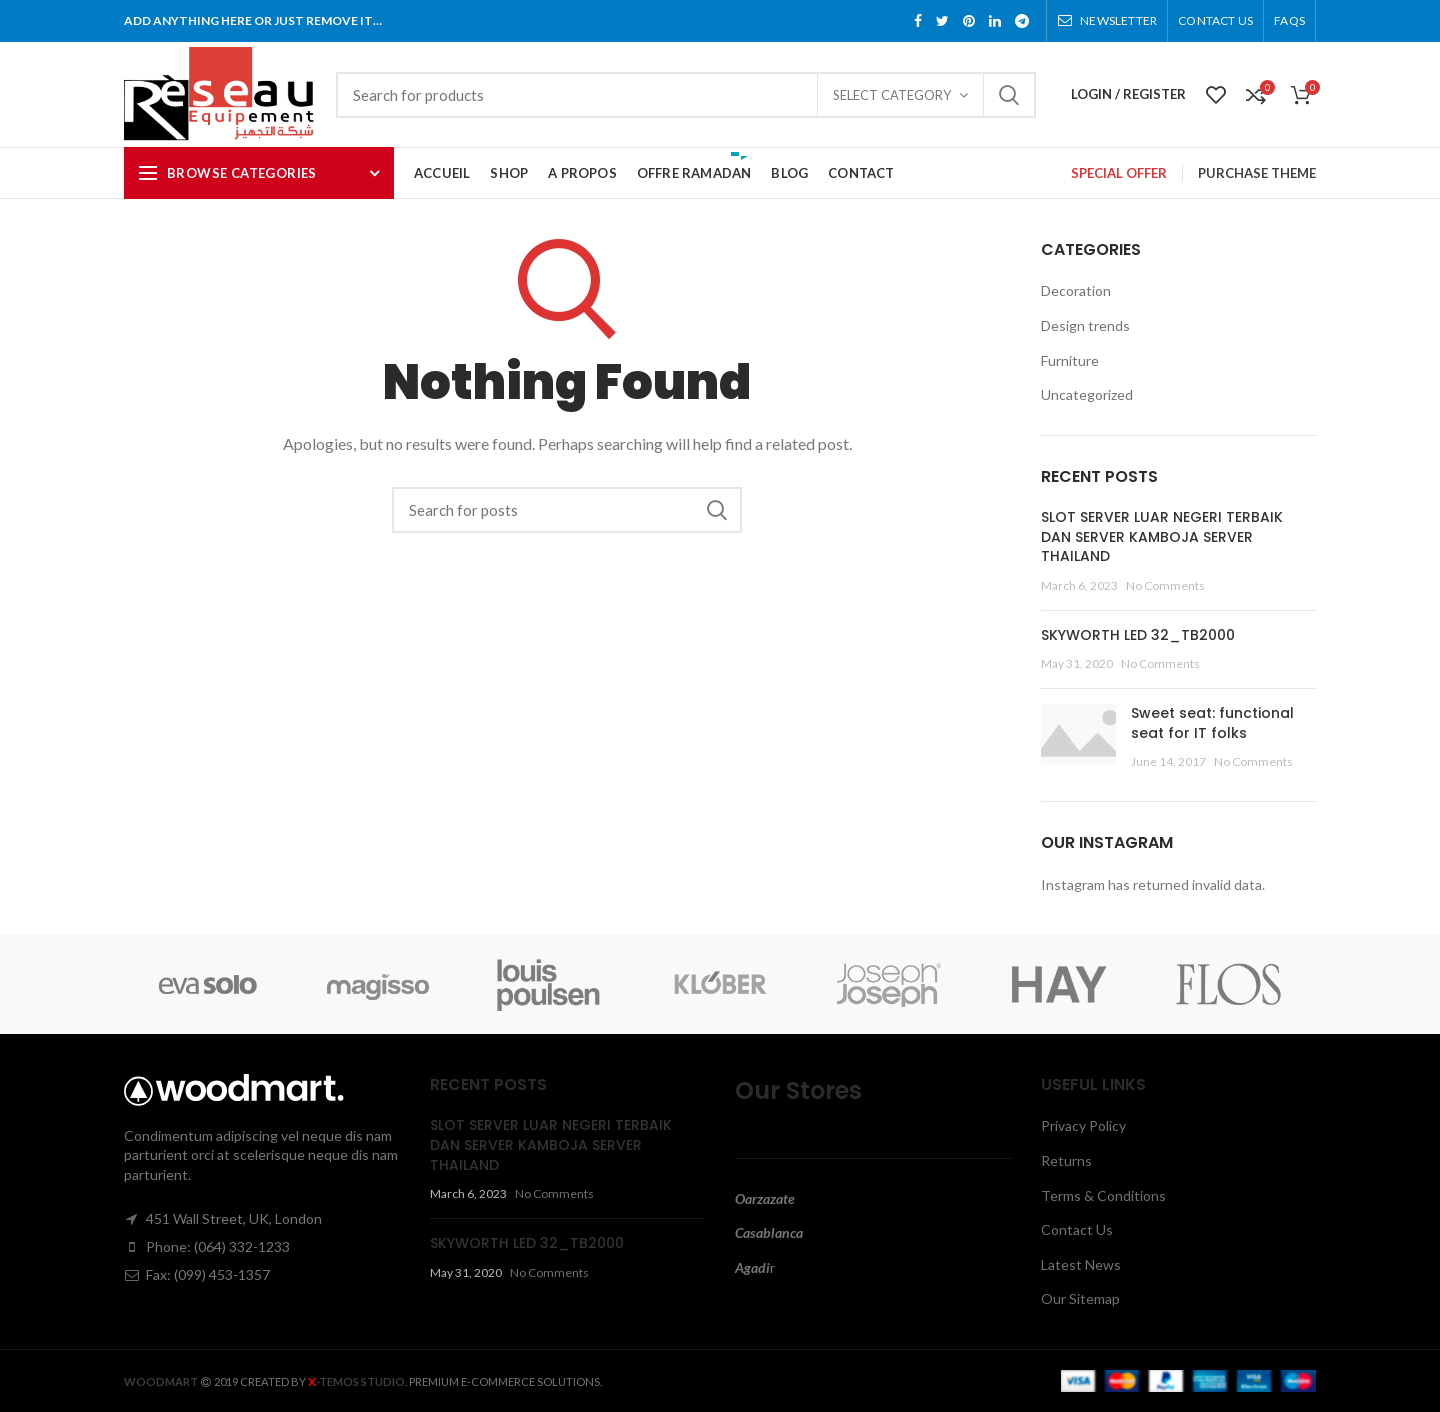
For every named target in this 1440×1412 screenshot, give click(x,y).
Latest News (1081, 1264)
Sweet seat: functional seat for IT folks (1212, 723)
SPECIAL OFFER (1119, 173)
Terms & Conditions (1103, 1195)
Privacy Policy (1083, 1125)
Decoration (1076, 290)
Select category (892, 95)
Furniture (1070, 360)
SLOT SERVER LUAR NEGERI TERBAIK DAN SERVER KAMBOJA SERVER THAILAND (1162, 536)
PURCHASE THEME (1257, 173)
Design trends (1085, 325)
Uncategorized (1087, 394)
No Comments (1165, 585)
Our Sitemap (1080, 1298)
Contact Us (1077, 1229)
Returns (1066, 1160)
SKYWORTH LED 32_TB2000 (1138, 635)
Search (1009, 95)
